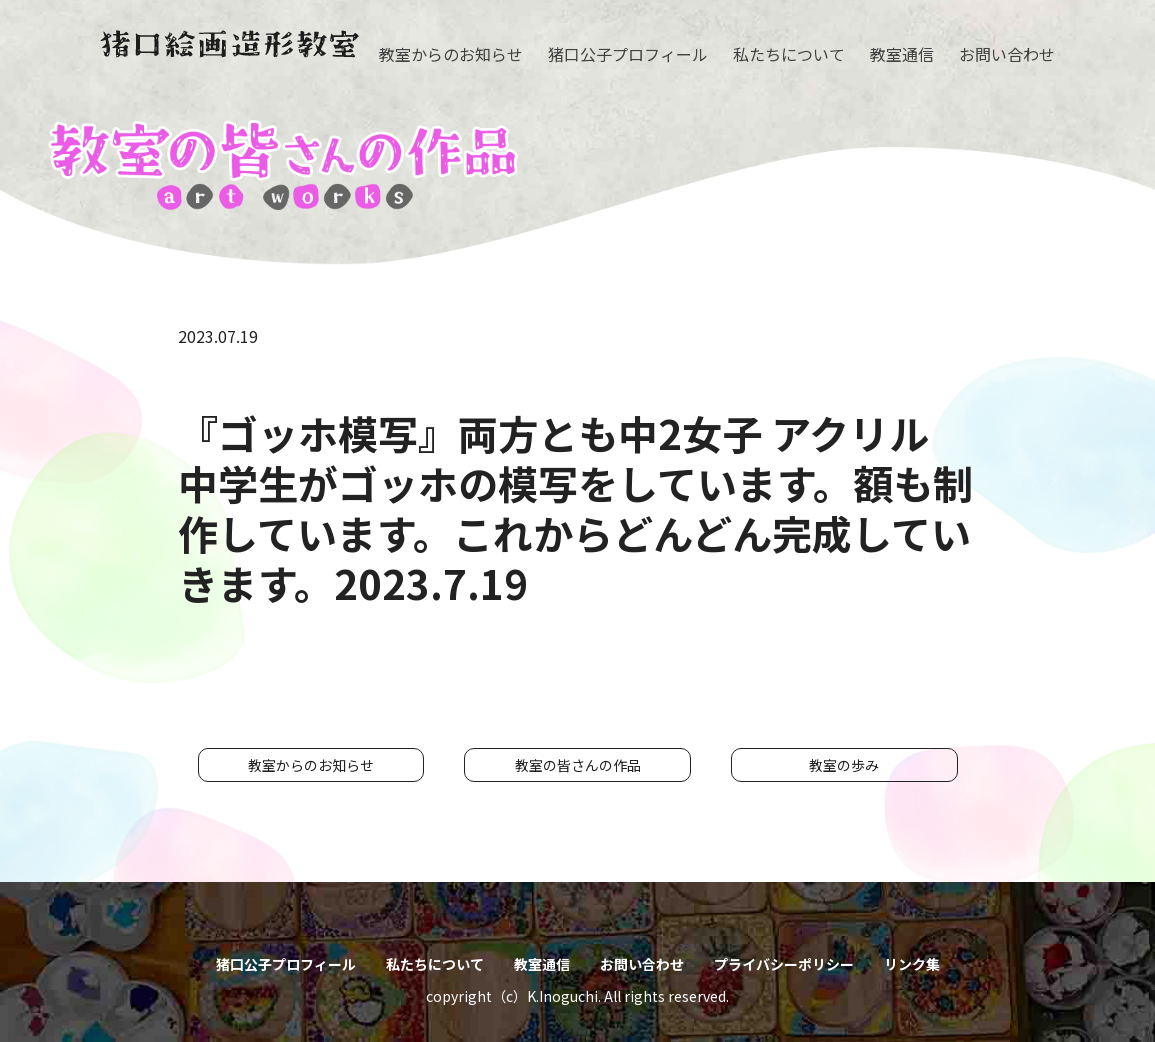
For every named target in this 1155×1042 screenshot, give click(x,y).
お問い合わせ (1007, 54)
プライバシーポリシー (784, 964)
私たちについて (789, 54)
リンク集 (912, 964)
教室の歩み (844, 765)
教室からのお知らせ (451, 54)
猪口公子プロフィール (628, 54)
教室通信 (902, 54)
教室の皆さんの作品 (578, 765)
